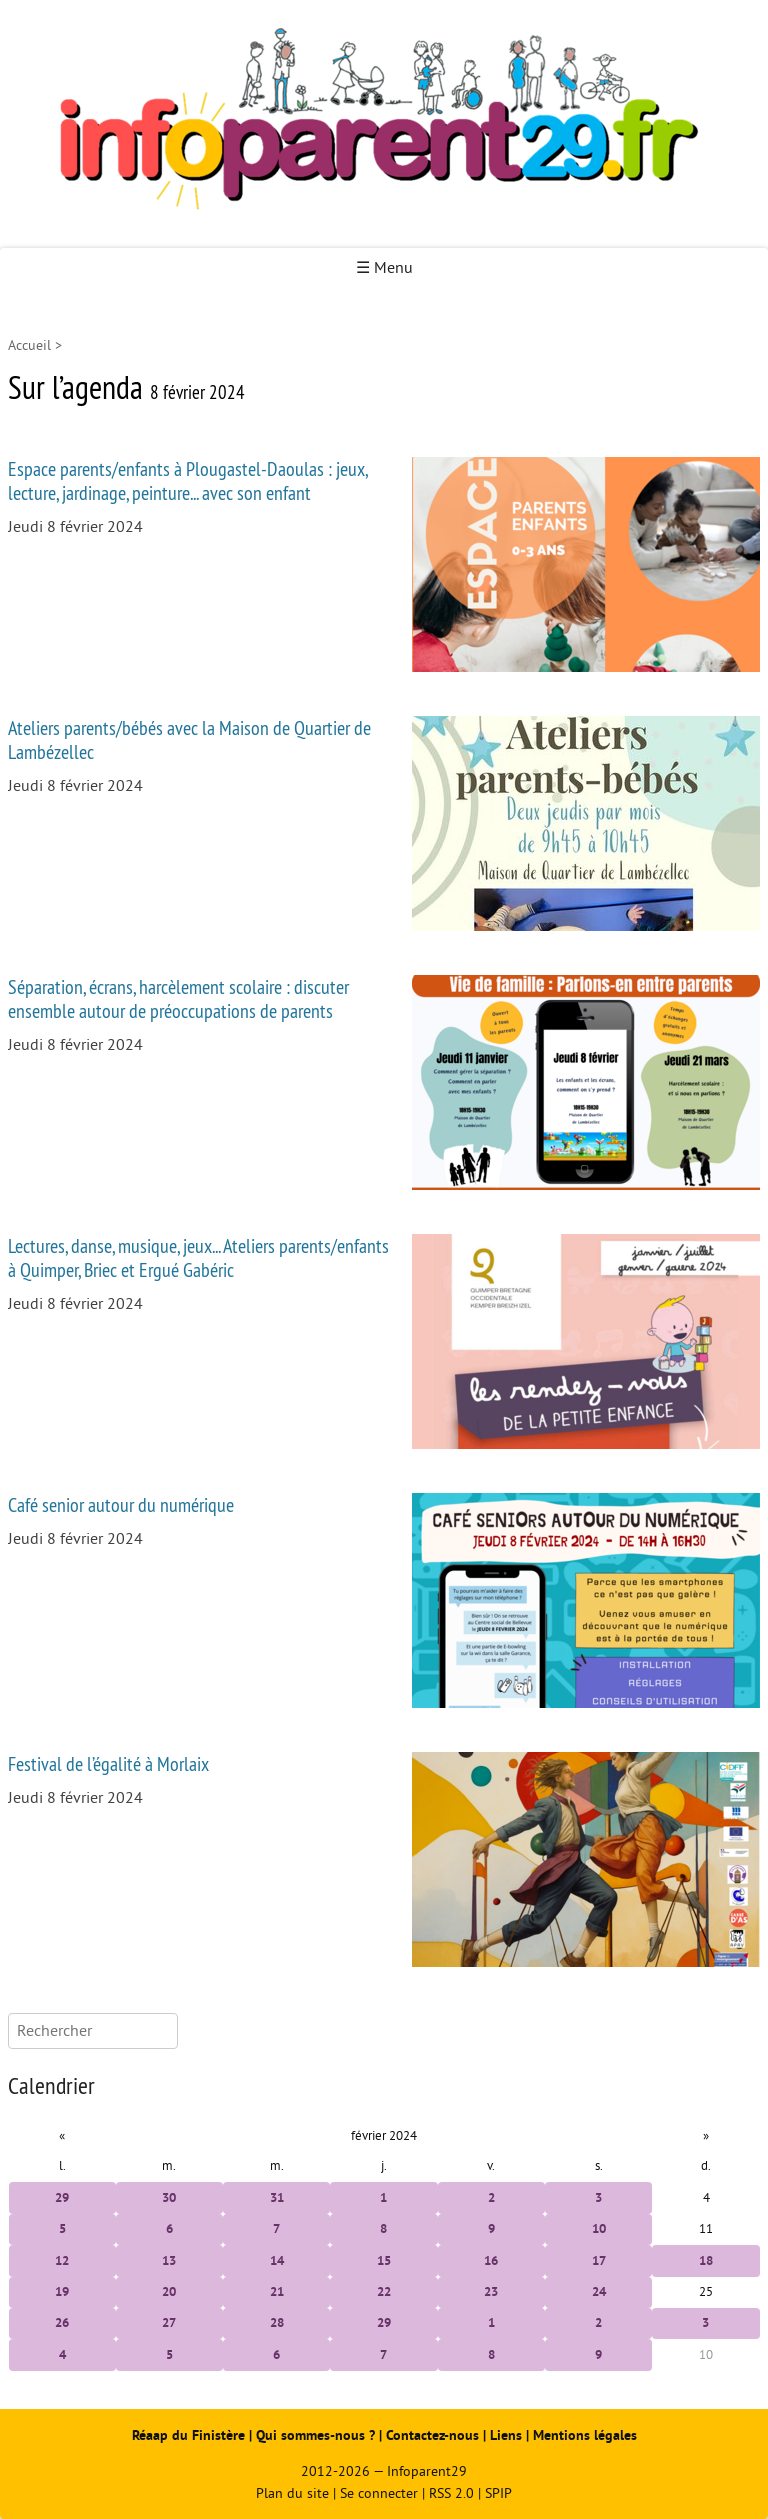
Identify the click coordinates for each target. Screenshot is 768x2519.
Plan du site (292, 2493)
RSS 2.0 (451, 2493)
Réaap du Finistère (188, 2435)
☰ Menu (384, 268)
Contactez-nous (432, 2435)
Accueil (29, 345)
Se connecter (379, 2493)
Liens (506, 2435)
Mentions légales (585, 2435)
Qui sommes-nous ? (317, 2435)
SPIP (498, 2493)
